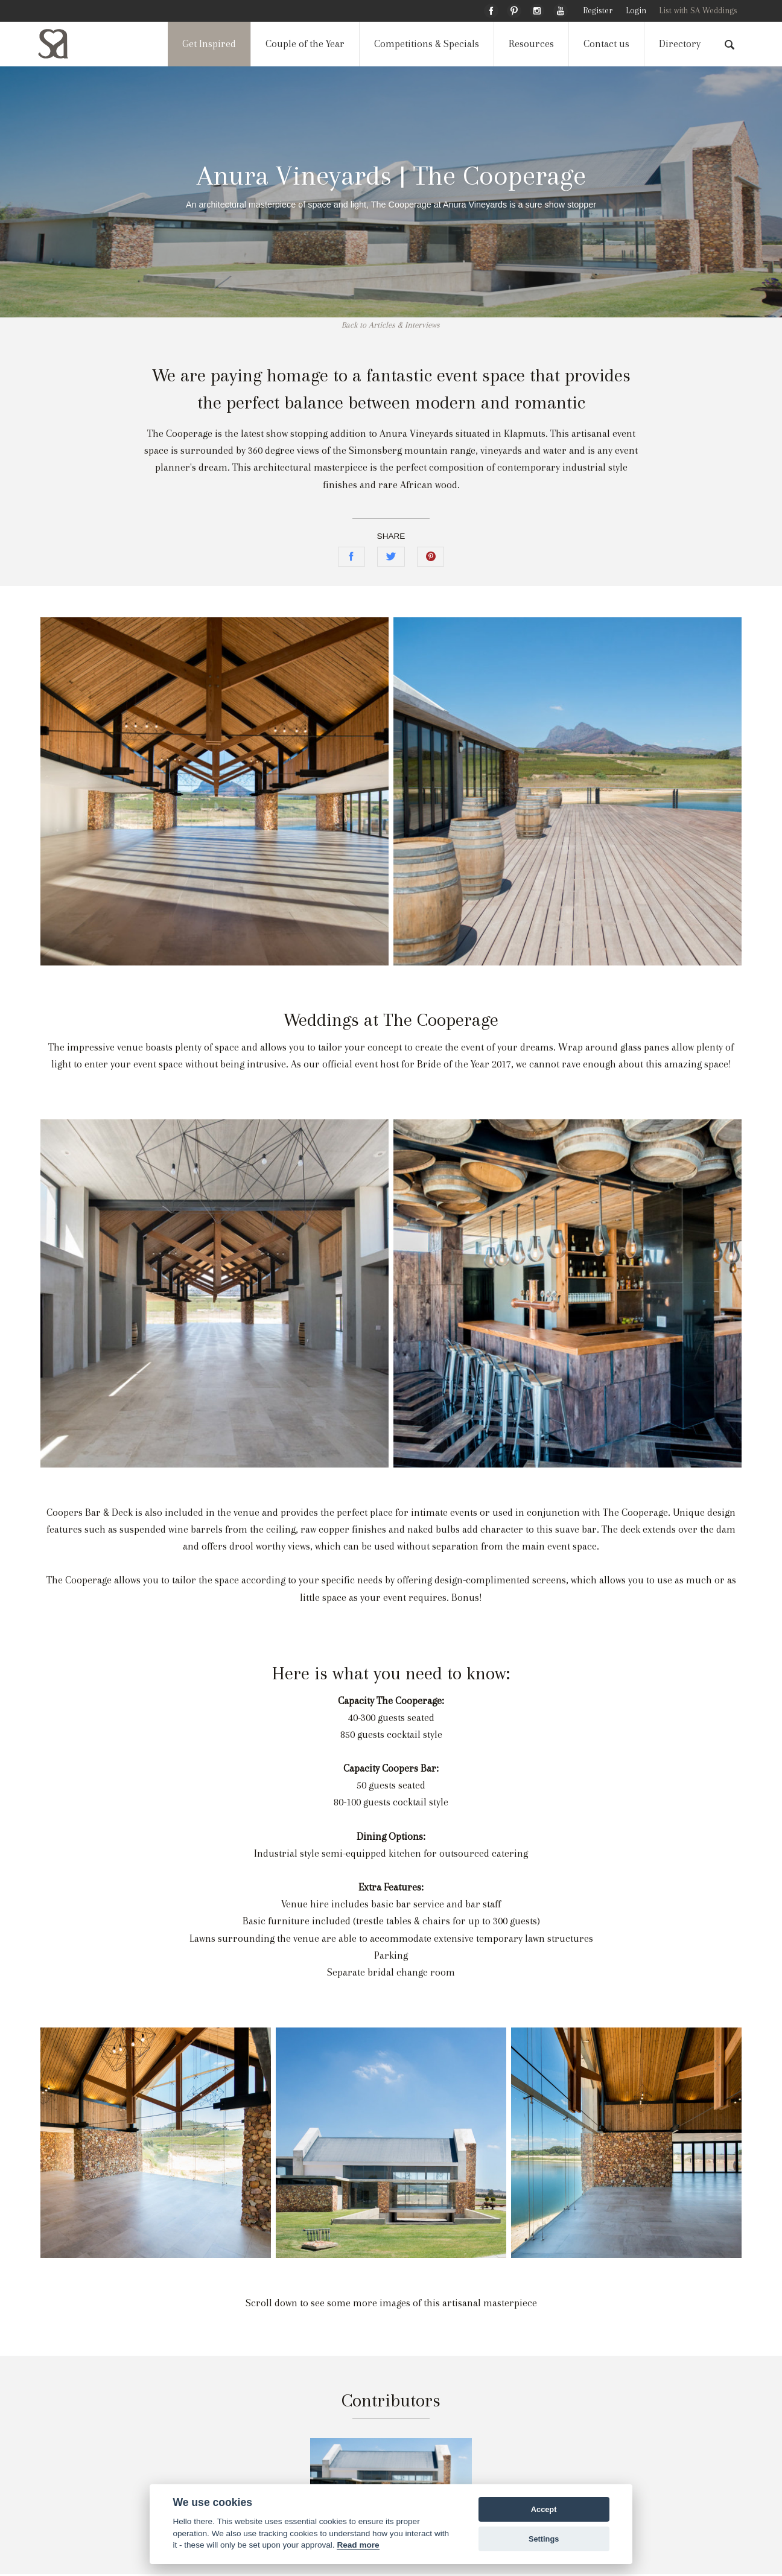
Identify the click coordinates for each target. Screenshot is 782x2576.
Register (597, 10)
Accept (544, 2509)
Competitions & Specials (426, 43)
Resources (531, 43)
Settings (544, 2538)
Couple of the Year (305, 43)
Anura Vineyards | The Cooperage (391, 175)
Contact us (606, 43)
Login (636, 10)
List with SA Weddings (698, 10)
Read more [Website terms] (358, 2544)
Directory (680, 43)
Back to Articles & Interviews (391, 324)
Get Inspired (209, 43)
